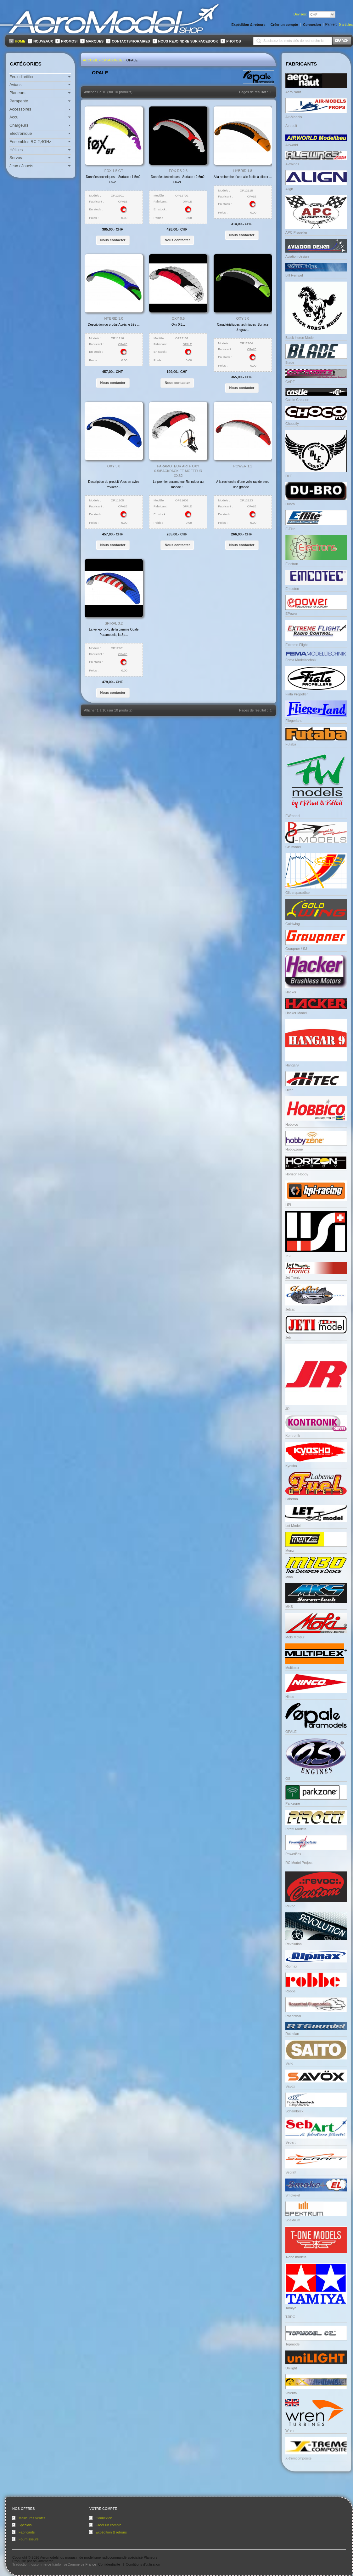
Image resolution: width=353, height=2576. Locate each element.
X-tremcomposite (298, 2458)
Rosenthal (293, 2016)
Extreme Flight (296, 645)
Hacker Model (296, 1013)
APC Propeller (296, 232)
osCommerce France (80, 2564)
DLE (288, 476)
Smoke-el (292, 2195)
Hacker (290, 992)
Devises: (300, 14)
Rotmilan (292, 2034)
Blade (289, 362)
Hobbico (291, 1124)
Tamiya (290, 2308)
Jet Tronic (292, 1277)
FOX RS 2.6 (178, 171)
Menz (289, 1550)
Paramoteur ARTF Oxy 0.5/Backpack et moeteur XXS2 (178, 470)
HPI (288, 1205)
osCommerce (43, 2561)
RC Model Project (298, 1863)
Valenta (291, 2393)
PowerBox (293, 1854)
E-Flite (290, 529)
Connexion (104, 2518)
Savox (290, 2086)
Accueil (90, 60)
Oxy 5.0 (113, 466)
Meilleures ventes (32, 2518)
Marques (95, 41)
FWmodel (292, 816)
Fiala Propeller (296, 694)
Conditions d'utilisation (143, 2564)
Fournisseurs (29, 2539)
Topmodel (292, 2344)
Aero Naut (293, 92)
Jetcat (289, 1309)
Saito (289, 2063)
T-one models (295, 2257)
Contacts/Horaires (131, 41)
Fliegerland (293, 721)
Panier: (331, 24)
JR (287, 1409)
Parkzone (292, 1803)
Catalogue (112, 60)
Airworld (291, 145)
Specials (25, 2525)
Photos (233, 41)
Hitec (289, 1090)
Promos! (69, 41)
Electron (291, 564)
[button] (113, 240)
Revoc (290, 1906)
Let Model (292, 1526)
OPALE (132, 60)
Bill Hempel (294, 275)
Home (20, 41)
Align (289, 189)
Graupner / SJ (296, 949)
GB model (293, 847)
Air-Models (293, 117)
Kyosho (291, 1466)
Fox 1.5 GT (113, 171)
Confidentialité (109, 2564)
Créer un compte (108, 2525)
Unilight (291, 2368)
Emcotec (292, 589)
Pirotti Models (295, 1829)
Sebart (290, 2142)
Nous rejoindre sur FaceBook (188, 41)
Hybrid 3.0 (113, 318)
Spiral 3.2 (114, 623)
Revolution (293, 1944)
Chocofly (292, 424)
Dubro (290, 504)
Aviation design (297, 256)
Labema (291, 1499)
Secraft (290, 2172)
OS (287, 1778)
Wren (289, 2430)
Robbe (290, 1991)
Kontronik (292, 1435)
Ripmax (291, 1966)
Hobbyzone (294, 1149)
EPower (291, 613)
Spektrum (292, 2220)
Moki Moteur (295, 1637)
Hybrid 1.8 (242, 171)
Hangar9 (292, 1065)
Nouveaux (43, 41)
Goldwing (292, 924)
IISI (288, 1256)
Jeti (288, 1337)
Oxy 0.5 (178, 318)
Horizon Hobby (296, 1174)
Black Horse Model (299, 338)
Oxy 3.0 (242, 318)
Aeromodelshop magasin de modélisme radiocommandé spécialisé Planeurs (98, 2557)
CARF (290, 382)
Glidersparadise (297, 892)
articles (346, 24)
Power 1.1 (242, 466)
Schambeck (294, 2111)
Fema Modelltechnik (300, 660)
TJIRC (290, 2317)
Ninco (289, 1697)
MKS (289, 1606)
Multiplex (292, 1668)
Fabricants (27, 2532)
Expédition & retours (111, 2532)
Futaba (290, 744)
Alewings (292, 164)
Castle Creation (297, 400)
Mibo (289, 1577)
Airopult (291, 126)
